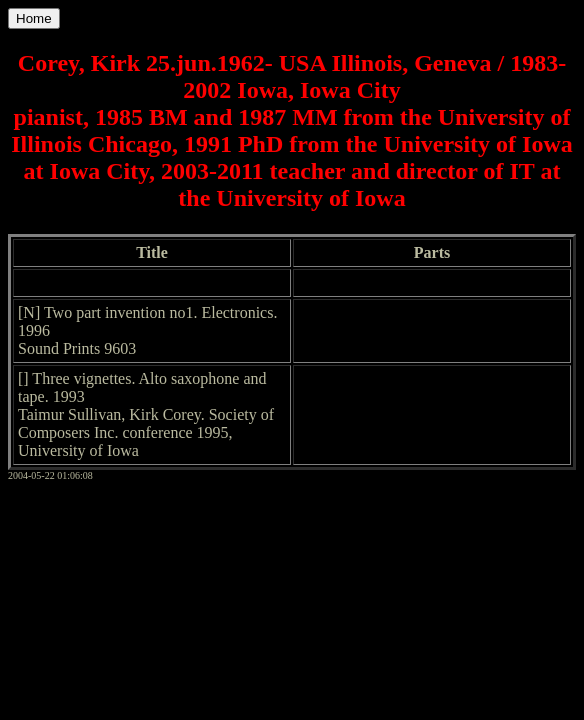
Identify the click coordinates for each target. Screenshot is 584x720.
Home (34, 18)
